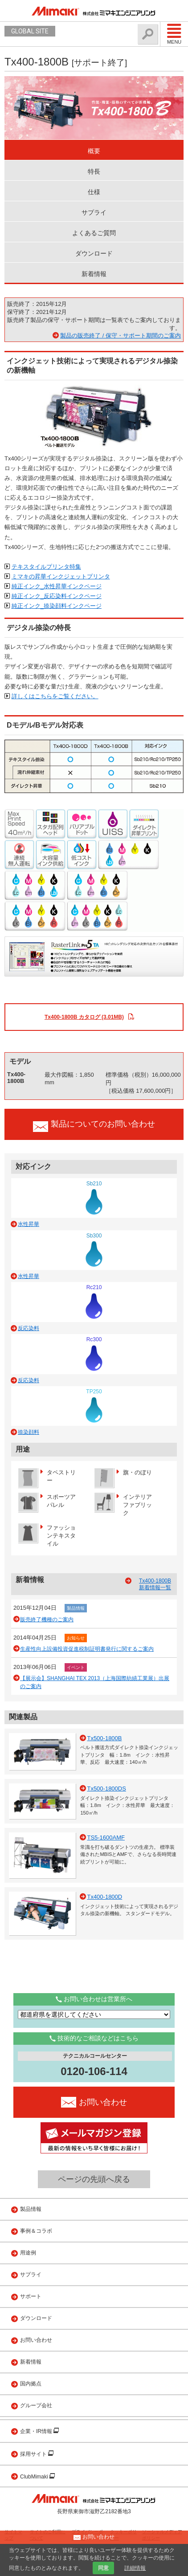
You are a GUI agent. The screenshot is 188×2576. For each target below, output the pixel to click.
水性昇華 (28, 1224)
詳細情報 (135, 2568)
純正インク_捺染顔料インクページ (57, 605)
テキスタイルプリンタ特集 (46, 566)
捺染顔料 (28, 1432)
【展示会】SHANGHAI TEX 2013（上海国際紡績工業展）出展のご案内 (94, 1682)
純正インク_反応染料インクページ (57, 596)
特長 (94, 171)
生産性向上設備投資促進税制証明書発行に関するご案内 (87, 1649)
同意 (103, 2568)
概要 (94, 151)
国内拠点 (30, 2384)
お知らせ (76, 1638)
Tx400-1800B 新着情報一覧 (155, 1584)
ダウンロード (94, 253)
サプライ (94, 212)
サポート (30, 2296)
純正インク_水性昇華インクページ (57, 586)
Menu (174, 34)
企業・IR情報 (36, 2431)
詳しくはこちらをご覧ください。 (55, 696)
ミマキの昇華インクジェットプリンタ (61, 576)
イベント (76, 1667)
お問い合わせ (36, 2340)
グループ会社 (36, 2405)
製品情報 (76, 1608)
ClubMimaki (34, 2477)
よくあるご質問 (94, 232)
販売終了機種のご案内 (47, 1619)
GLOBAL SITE (30, 31)
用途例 (28, 2253)
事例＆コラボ (36, 2231)
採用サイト (34, 2454)
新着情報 (94, 273)
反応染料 (28, 1328)
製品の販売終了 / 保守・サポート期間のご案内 (120, 335)
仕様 (94, 191)
